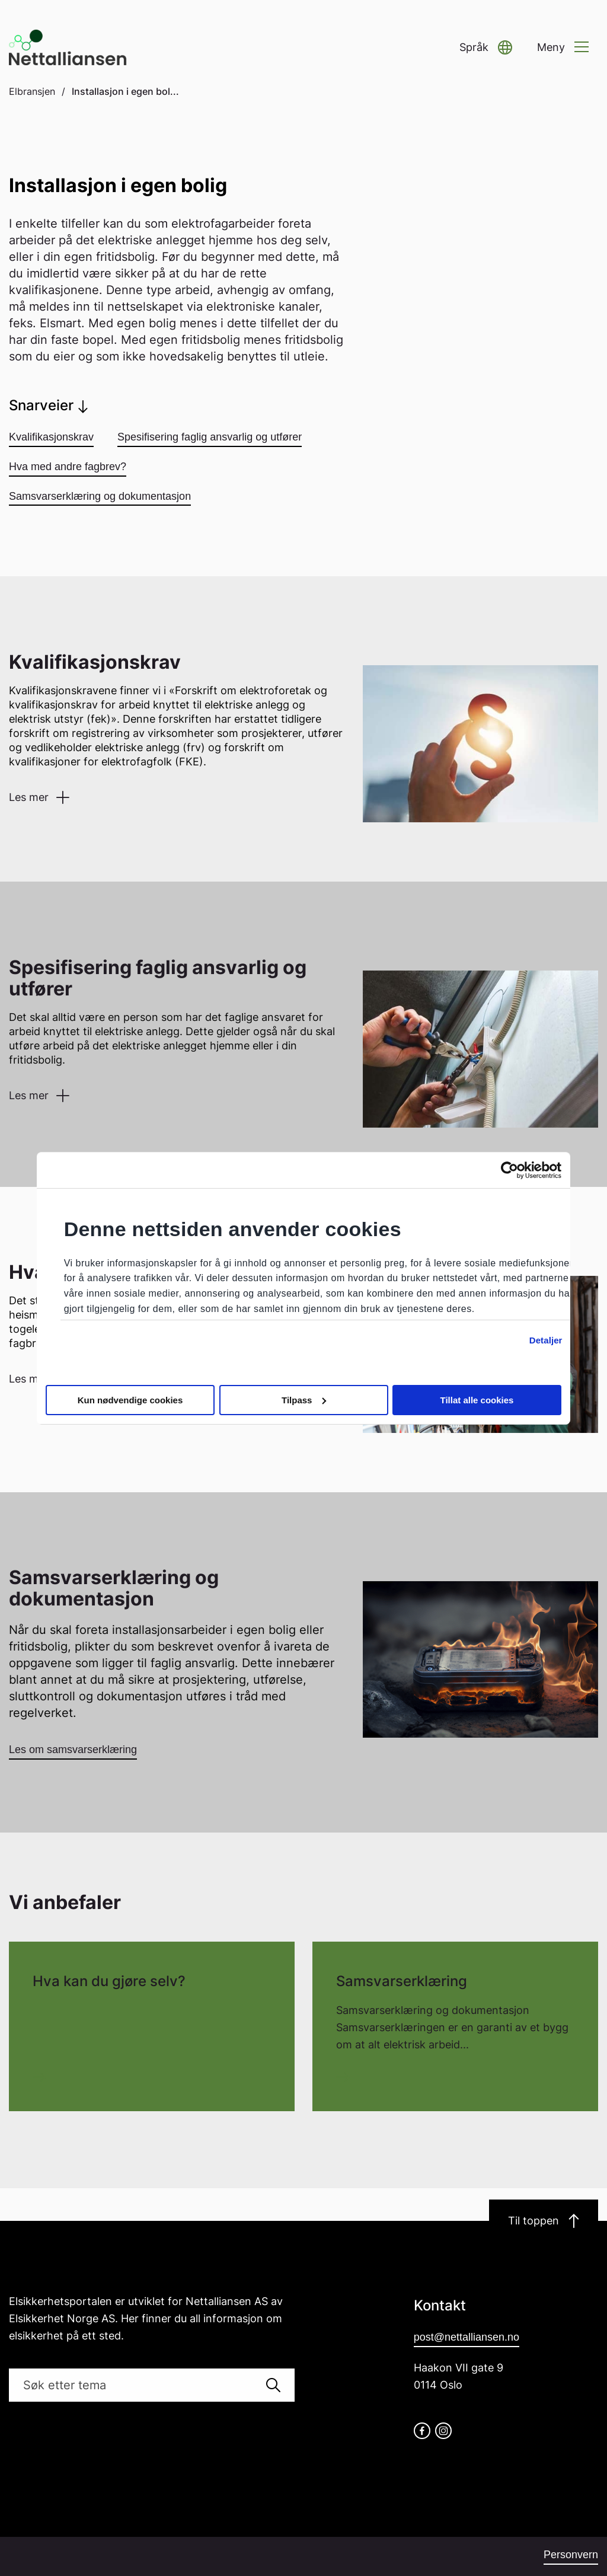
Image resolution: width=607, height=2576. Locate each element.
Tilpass (304, 1400)
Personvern (571, 2555)
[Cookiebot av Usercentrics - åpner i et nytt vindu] (509, 1170)
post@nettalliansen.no (466, 2337)
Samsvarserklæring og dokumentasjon (100, 496)
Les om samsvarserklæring (73, 1749)
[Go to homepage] (68, 47)
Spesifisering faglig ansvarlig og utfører (209, 437)
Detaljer (546, 1340)
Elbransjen (32, 91)
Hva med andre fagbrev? (67, 467)
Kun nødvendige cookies (130, 1400)
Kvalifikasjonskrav (51, 437)
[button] (485, 47)
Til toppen (543, 2221)
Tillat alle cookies (477, 1400)
